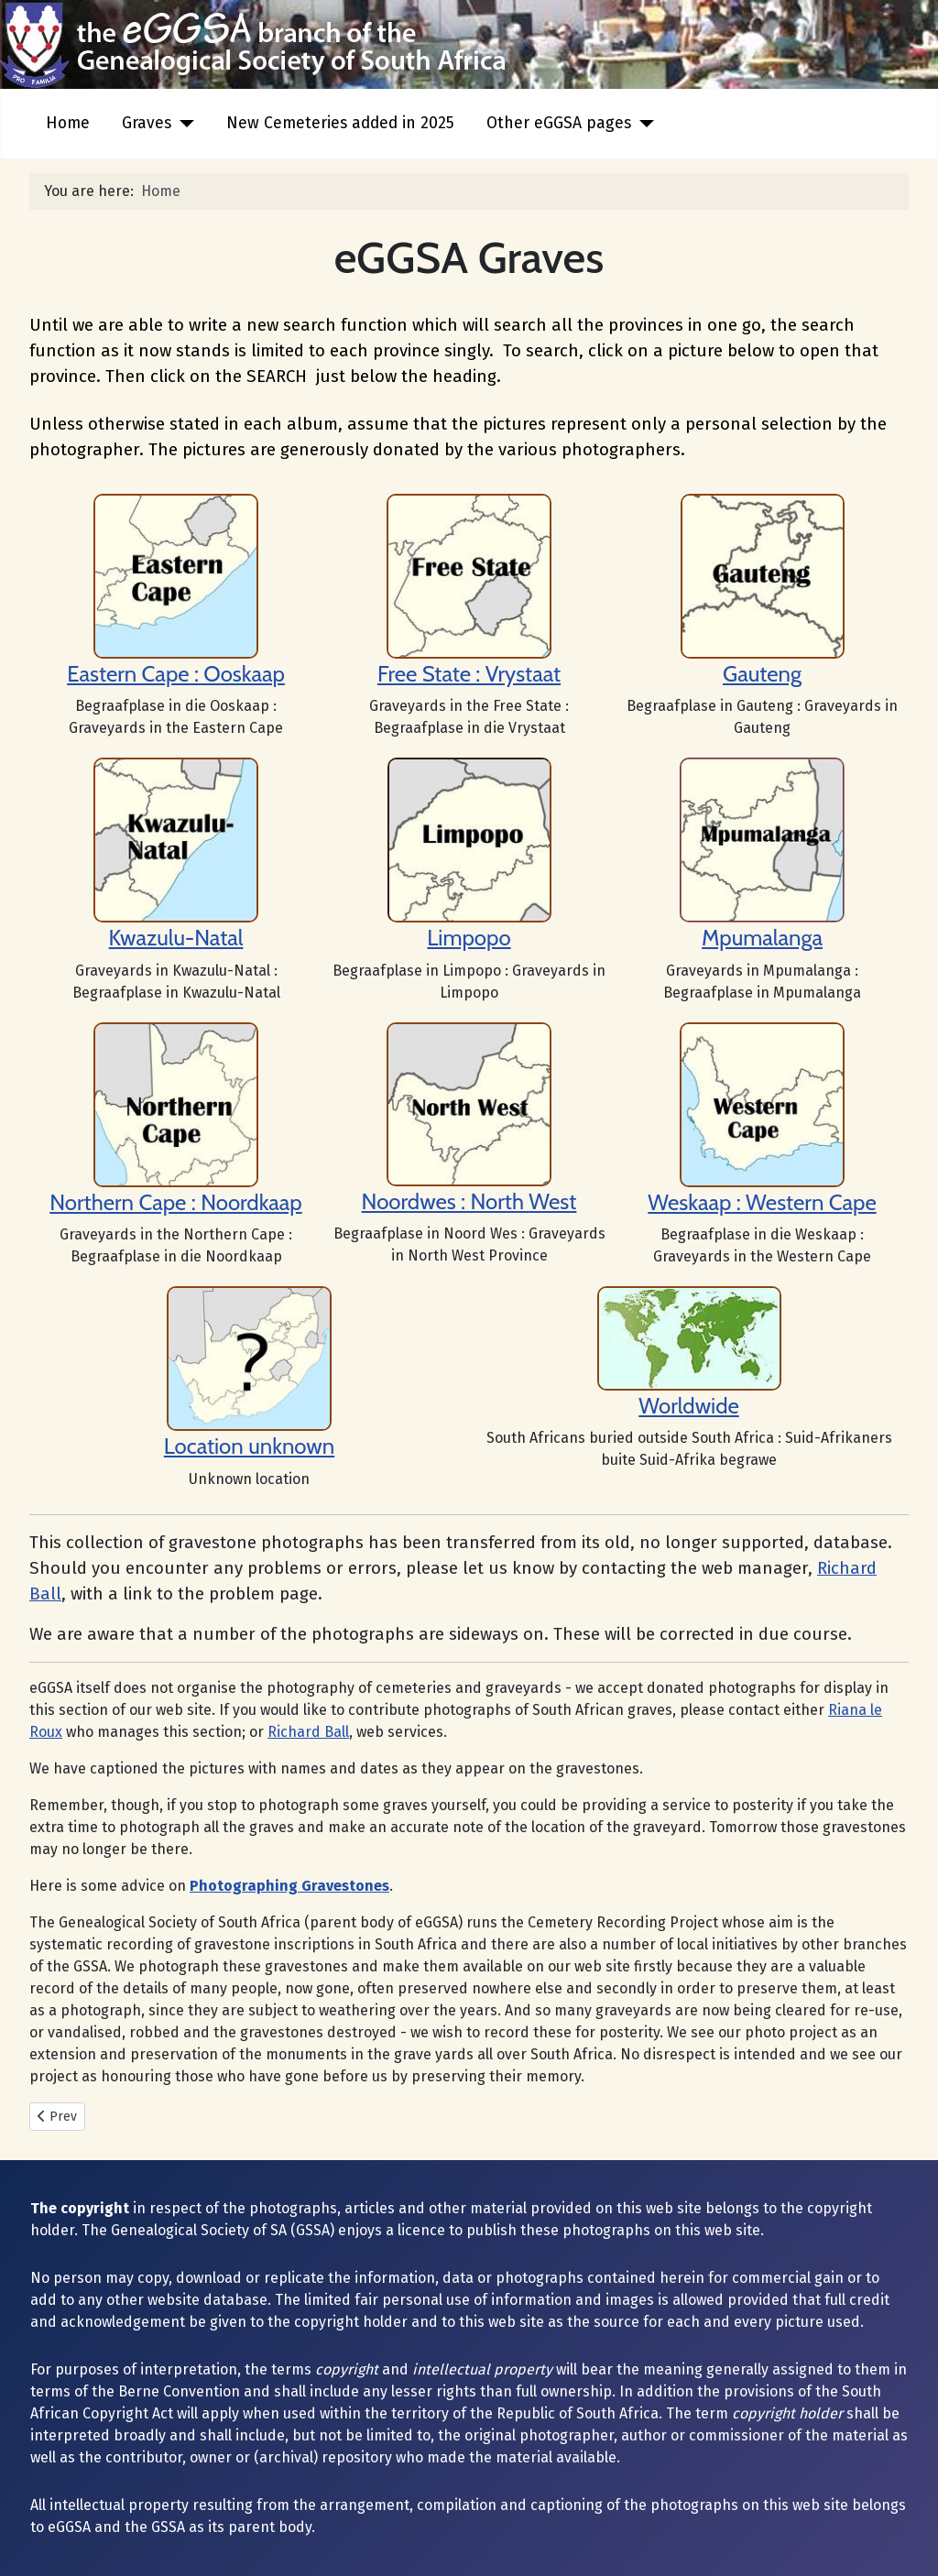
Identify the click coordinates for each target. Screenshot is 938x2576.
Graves (146, 123)
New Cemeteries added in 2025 (340, 123)
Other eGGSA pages (558, 123)
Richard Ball (308, 1732)
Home (68, 123)
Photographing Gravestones (289, 1885)
